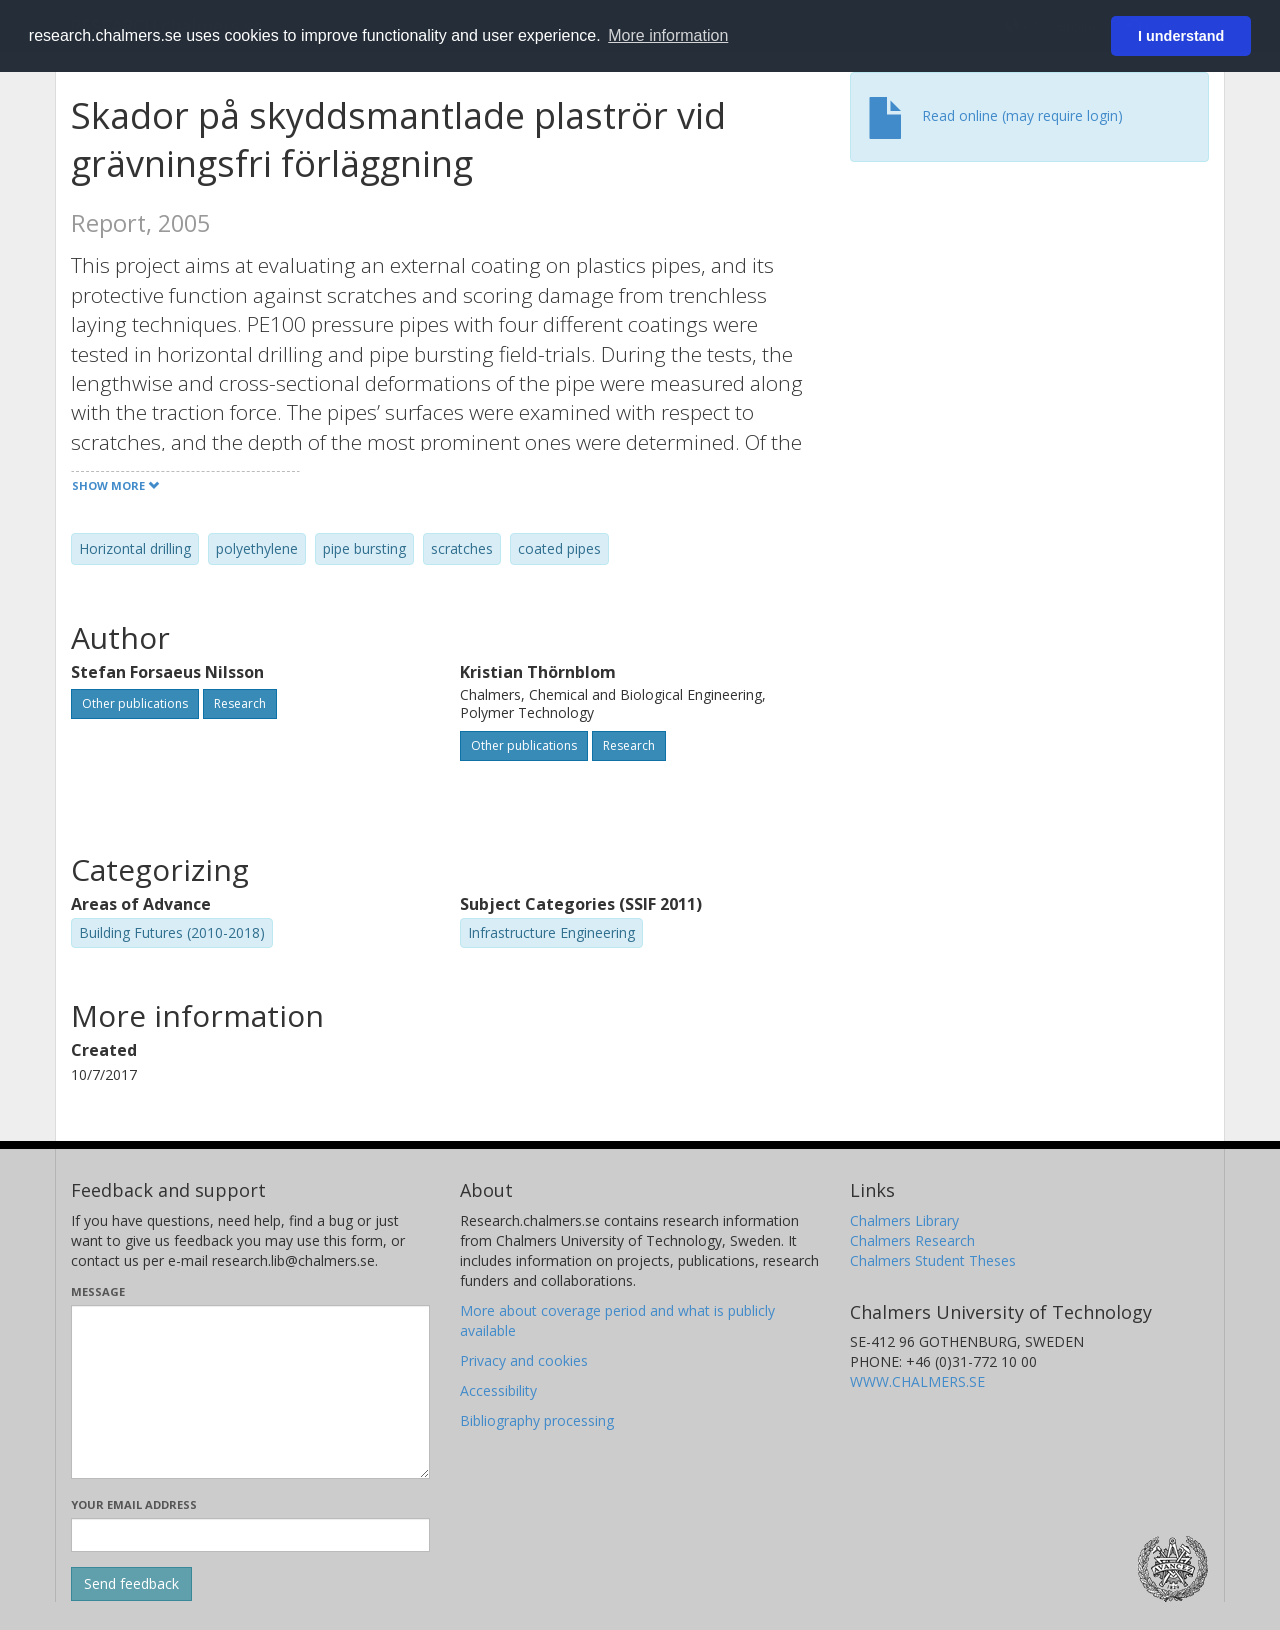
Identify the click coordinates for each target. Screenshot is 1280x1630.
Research (240, 703)
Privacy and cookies (524, 1360)
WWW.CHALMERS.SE (917, 1381)
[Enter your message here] (250, 1392)
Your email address (134, 1504)
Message (98, 1291)
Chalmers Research (912, 1240)
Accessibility (498, 1390)
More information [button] (668, 35)
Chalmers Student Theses (933, 1260)
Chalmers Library (904, 1220)
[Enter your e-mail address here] (250, 1535)
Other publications (135, 703)
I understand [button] (1181, 36)
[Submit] (131, 1584)
